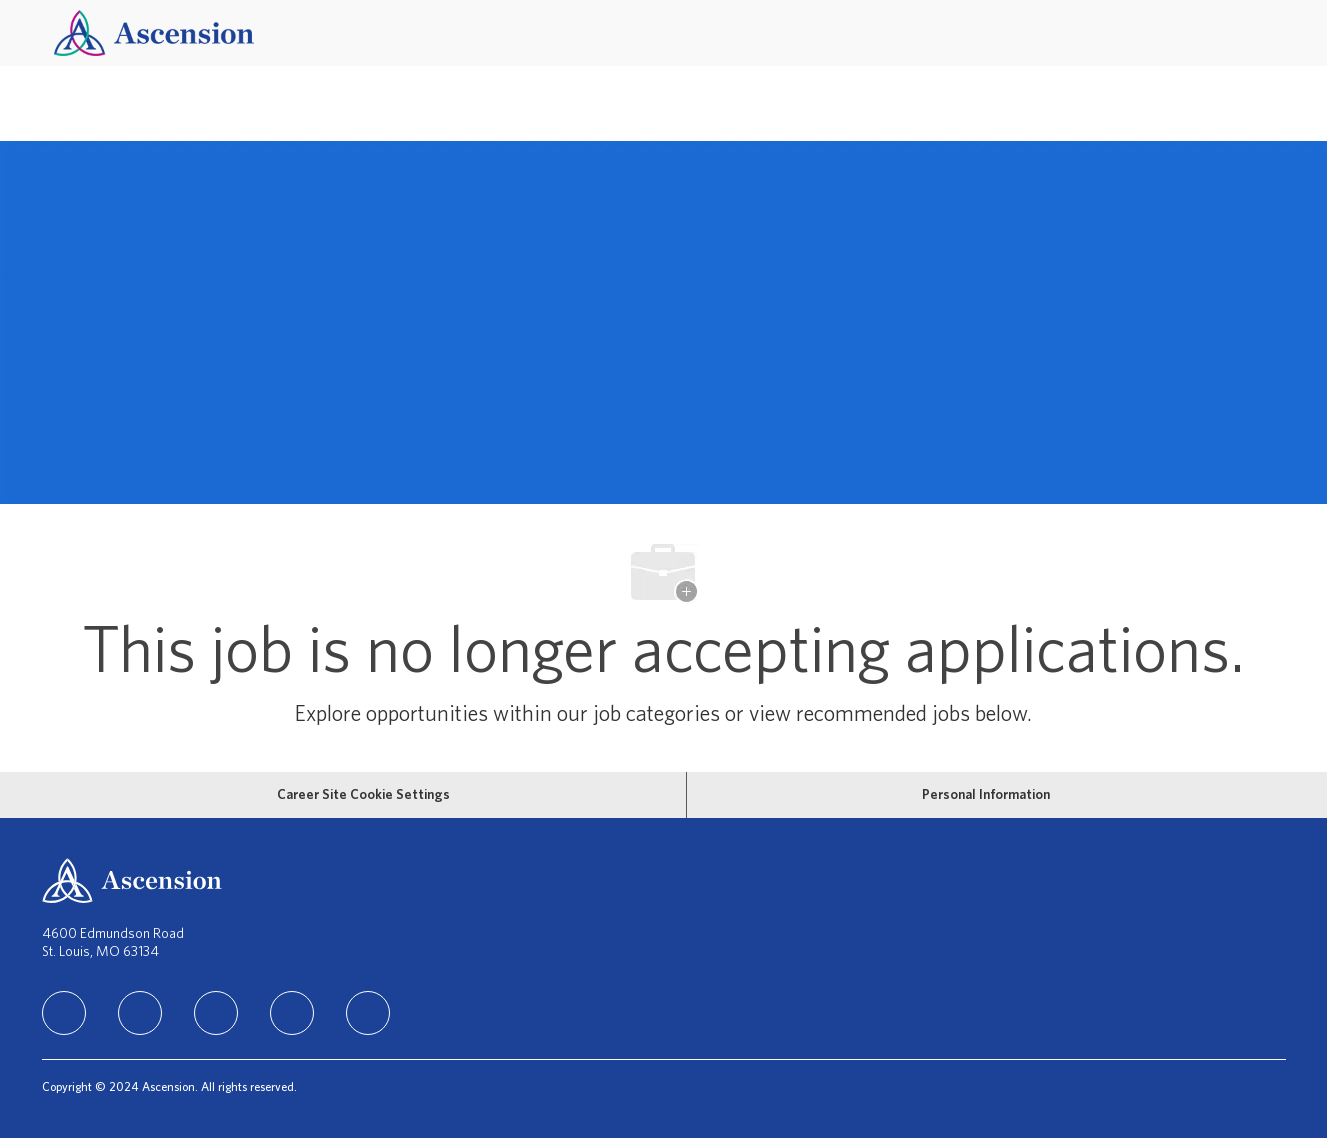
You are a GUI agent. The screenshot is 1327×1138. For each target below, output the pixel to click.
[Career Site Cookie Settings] (363, 795)
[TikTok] (292, 1013)
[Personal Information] (986, 795)
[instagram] (216, 1013)
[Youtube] (368, 1013)
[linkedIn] (64, 1013)
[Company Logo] (154, 32)
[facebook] (140, 1013)
